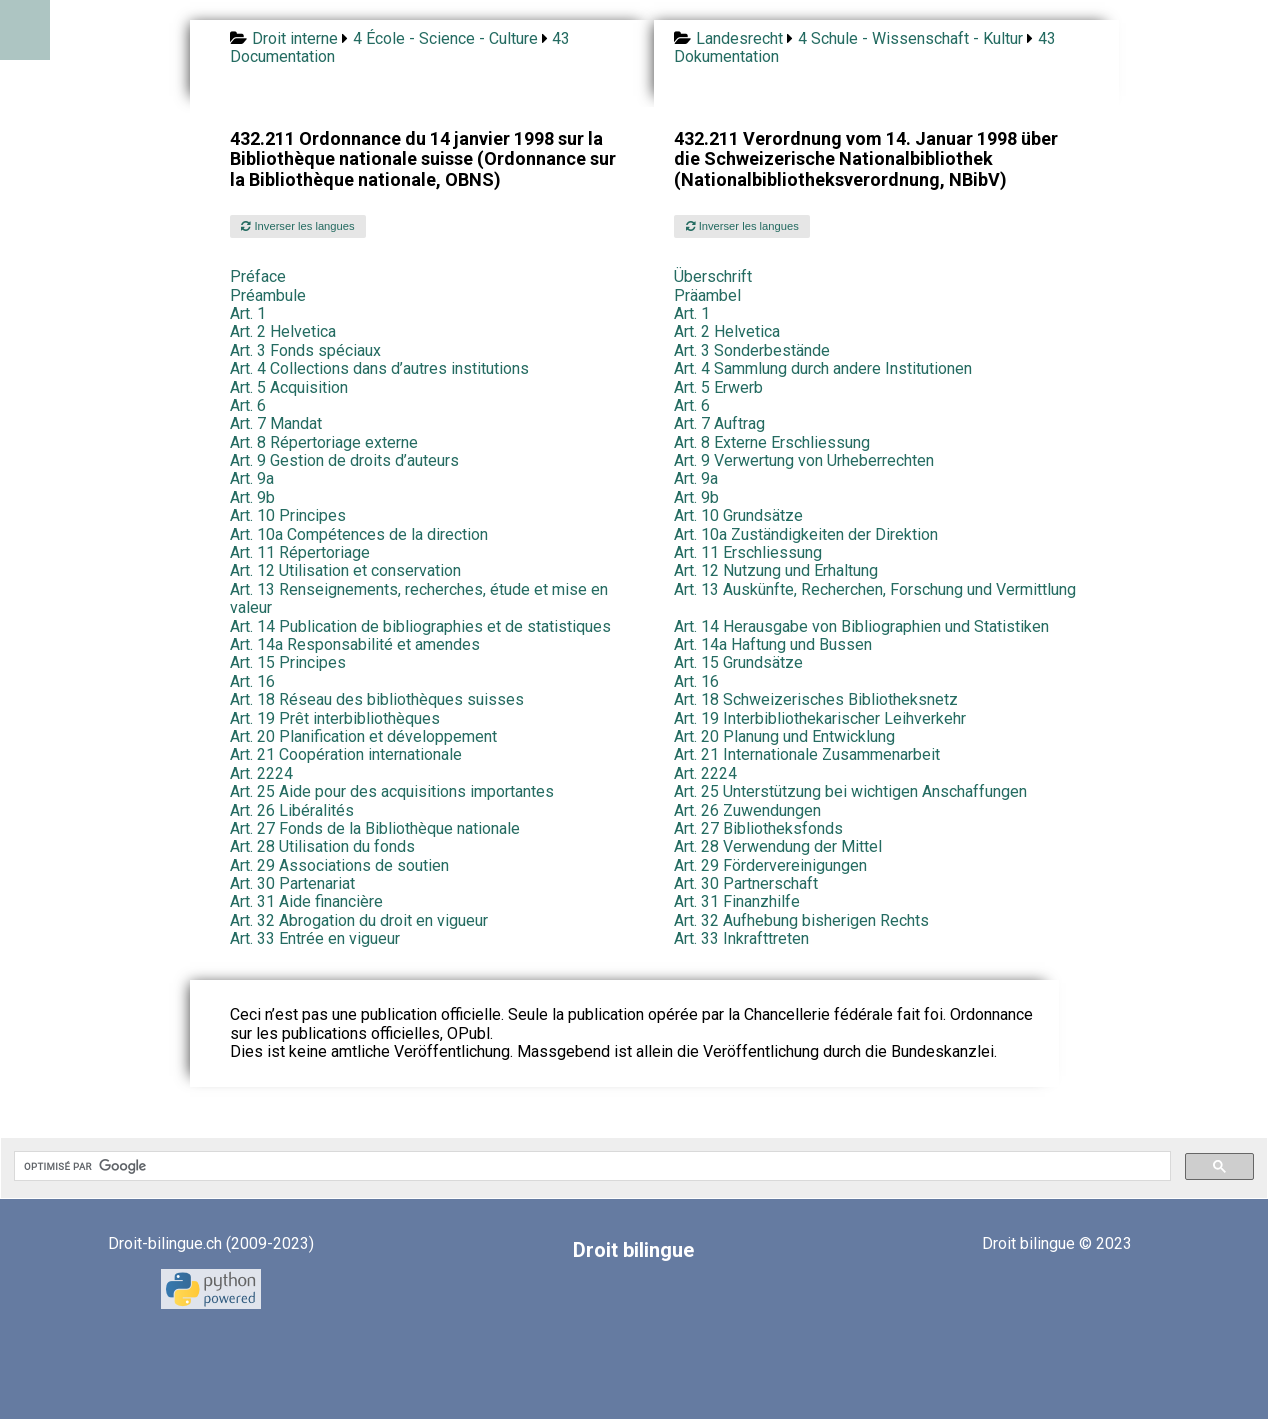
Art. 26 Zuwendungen (747, 810)
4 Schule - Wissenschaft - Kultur (910, 38)
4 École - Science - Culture (445, 38)
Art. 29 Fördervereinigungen (770, 865)
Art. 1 (248, 313)
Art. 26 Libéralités (292, 810)
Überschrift (713, 276)
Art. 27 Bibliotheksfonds (758, 828)
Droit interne (295, 38)
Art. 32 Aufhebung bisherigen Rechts (801, 920)
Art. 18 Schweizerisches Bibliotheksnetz (816, 699)
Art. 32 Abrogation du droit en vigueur (359, 920)
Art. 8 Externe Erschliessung (772, 442)
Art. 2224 (261, 773)
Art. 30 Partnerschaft (746, 883)
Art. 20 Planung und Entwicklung (784, 736)
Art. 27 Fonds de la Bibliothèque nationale (375, 828)
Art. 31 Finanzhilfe (737, 901)
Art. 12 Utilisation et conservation (345, 570)
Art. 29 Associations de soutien (339, 865)
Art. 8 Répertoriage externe (324, 442)
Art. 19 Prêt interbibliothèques (335, 718)
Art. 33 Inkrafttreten (741, 938)
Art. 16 (252, 681)
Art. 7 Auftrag (719, 423)
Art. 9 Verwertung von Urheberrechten (804, 460)
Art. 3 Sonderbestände (752, 350)
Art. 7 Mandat (276, 423)
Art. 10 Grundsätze (738, 515)
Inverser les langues (297, 226)
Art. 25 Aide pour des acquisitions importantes (392, 791)
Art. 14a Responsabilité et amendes (355, 644)
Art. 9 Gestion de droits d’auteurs (344, 460)
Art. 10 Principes (288, 515)
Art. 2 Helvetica (283, 331)
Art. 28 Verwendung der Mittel (778, 846)
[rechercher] (590, 1166)
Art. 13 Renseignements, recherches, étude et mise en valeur (419, 598)
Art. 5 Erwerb (718, 387)
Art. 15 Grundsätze (738, 662)
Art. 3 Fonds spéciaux (305, 350)
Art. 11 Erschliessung (748, 552)
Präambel (707, 295)
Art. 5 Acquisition (289, 387)
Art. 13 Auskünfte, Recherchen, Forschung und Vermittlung (875, 589)
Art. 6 (248, 405)
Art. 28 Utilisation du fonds (322, 846)
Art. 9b (252, 497)
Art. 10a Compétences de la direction (359, 534)
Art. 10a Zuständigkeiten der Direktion (806, 534)
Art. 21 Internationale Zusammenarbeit (807, 754)
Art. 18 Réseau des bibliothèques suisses (377, 699)
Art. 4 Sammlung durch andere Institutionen (823, 368)
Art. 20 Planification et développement (363, 736)
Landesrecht (739, 38)
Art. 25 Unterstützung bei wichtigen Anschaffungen (850, 791)
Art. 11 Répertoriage (300, 552)
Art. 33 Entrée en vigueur (315, 938)
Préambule (268, 295)
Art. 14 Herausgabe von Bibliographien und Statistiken (861, 626)
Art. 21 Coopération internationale (346, 754)
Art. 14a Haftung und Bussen (773, 644)
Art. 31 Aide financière (306, 901)
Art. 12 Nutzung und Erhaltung (776, 570)
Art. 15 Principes (288, 662)
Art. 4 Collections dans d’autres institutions (379, 368)
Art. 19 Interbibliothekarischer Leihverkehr (820, 718)
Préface (258, 276)
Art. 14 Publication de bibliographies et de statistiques (420, 626)
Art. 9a (252, 478)
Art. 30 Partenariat (292, 883)
